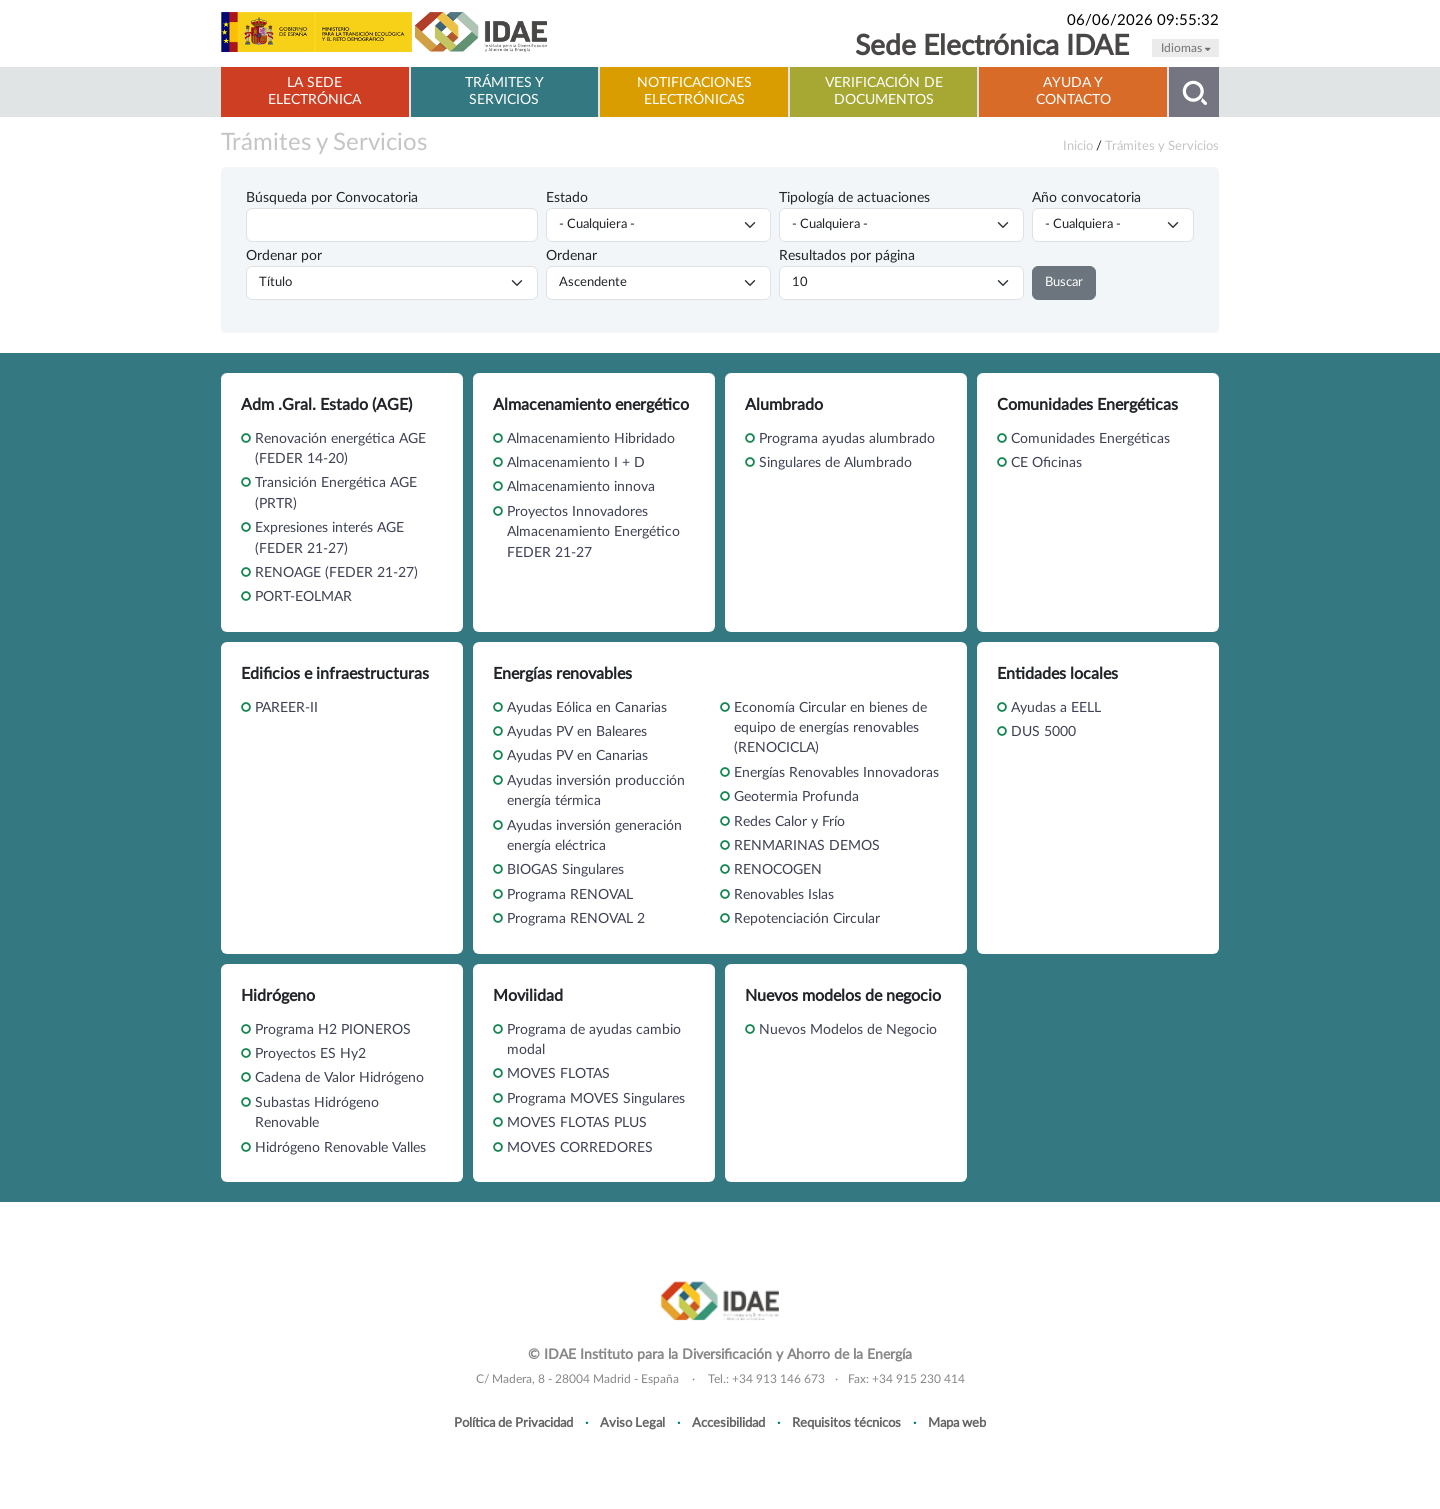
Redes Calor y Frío (789, 822)
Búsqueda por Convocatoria (332, 198)
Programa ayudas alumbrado (847, 439)
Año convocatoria (1086, 198)
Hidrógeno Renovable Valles (340, 1148)
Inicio (1078, 146)
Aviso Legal (632, 1423)
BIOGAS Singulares (565, 870)
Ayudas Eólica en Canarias (587, 708)
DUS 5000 (1043, 732)
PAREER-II (286, 708)
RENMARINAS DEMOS (807, 846)
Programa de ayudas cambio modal (594, 1040)
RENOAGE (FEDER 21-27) (336, 573)
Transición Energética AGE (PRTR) (336, 493)
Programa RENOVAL (570, 895)
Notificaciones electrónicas (694, 91)
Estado (567, 198)
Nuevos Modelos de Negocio (848, 1030)
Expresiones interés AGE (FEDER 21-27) (329, 538)
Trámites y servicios (504, 91)
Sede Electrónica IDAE (992, 46)
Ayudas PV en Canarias (577, 756)
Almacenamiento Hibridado (591, 439)
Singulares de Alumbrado (835, 463)
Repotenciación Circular (807, 919)
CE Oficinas (1046, 463)
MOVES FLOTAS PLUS (577, 1123)
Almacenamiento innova (581, 487)
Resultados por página (847, 256)
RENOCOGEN (778, 870)
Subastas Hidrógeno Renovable (317, 1113)
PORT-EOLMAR (303, 597)
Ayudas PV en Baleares (577, 732)
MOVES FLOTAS (558, 1074)
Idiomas (1185, 48)
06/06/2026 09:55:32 (1143, 20)
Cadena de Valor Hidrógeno (339, 1078)
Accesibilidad (728, 1423)
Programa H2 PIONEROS (333, 1030)
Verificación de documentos (884, 91)
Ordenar (571, 256)
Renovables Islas (784, 895)
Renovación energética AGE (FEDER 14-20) (340, 449)
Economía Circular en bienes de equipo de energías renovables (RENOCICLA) (830, 728)
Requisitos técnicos (846, 1423)
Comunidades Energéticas (1090, 439)
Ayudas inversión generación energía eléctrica (594, 836)
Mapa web (957, 1423)
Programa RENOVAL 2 (576, 919)
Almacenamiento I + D (576, 463)
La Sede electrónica (314, 91)
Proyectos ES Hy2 (310, 1054)
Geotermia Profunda (796, 797)
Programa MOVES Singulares (596, 1099)
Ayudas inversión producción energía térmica (596, 791)
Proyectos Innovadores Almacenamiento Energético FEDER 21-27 (593, 532)
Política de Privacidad (513, 1423)
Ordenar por (284, 256)
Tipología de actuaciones (854, 198)
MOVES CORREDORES (580, 1148)
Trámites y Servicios (324, 143)
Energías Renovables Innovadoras (836, 773)
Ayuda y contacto (1073, 91)
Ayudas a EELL (1056, 708)
